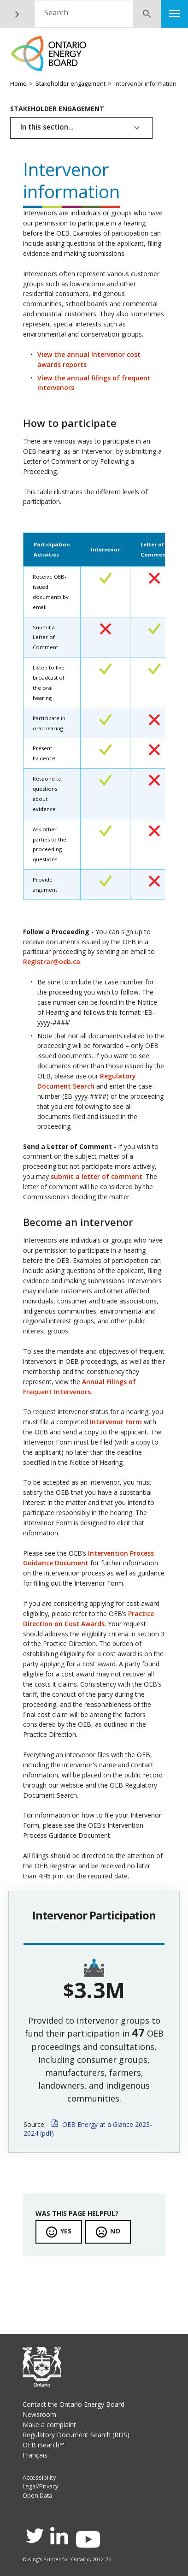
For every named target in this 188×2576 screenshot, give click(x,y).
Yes (65, 2231)
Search (56, 12)
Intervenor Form (116, 1421)
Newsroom (39, 2414)
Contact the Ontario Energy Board (73, 2404)
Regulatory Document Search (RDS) (76, 2434)
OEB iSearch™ (44, 2444)
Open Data (37, 2495)
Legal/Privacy (40, 2486)
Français (35, 2455)
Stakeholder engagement (70, 84)
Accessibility (39, 2477)
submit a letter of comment (96, 1176)
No (115, 2231)
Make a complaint (49, 2424)
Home (18, 84)
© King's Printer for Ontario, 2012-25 (67, 2559)
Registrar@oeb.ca (51, 961)
